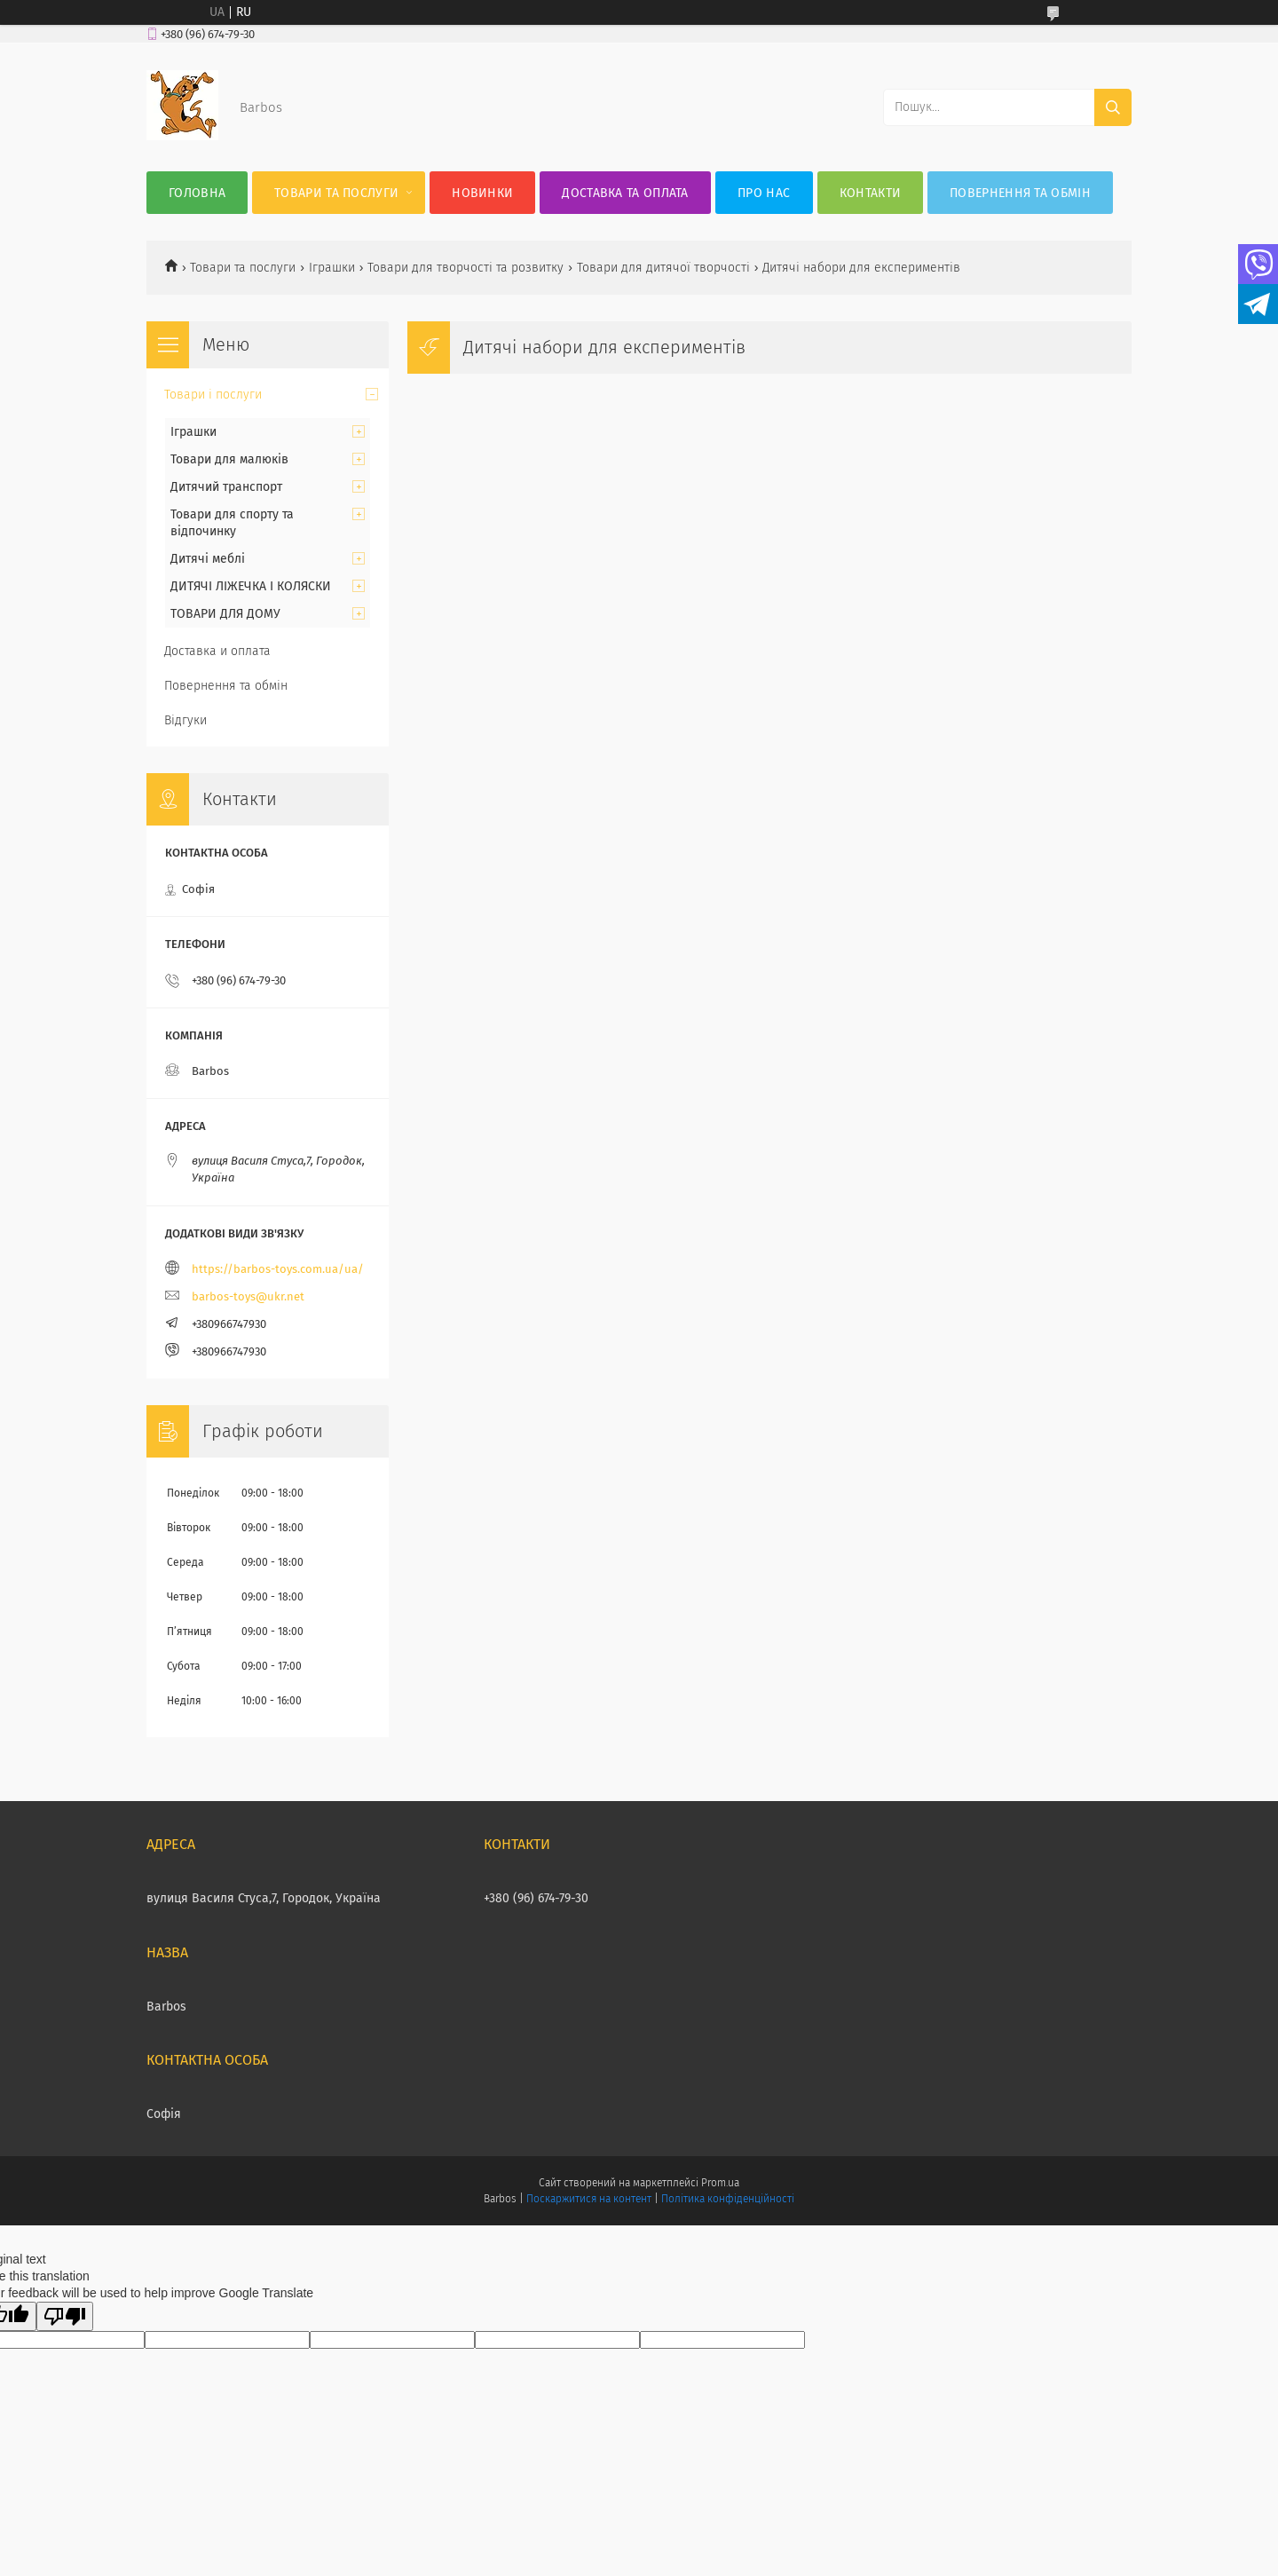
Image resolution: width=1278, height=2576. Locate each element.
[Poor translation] (64, 2316)
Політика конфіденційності (727, 2199)
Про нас (764, 193)
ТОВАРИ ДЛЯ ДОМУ (225, 613)
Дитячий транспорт (226, 486)
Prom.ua (720, 2183)
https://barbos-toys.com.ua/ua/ (278, 1269)
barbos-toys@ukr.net (248, 1296)
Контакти (870, 193)
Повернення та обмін (1020, 193)
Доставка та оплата (625, 193)
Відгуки (185, 720)
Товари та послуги (336, 193)
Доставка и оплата (217, 651)
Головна (197, 193)
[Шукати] (1113, 107)
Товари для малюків (229, 459)
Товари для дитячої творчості (663, 267)
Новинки (482, 193)
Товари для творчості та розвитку (465, 267)
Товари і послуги (213, 394)
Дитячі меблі (207, 558)
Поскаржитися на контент (588, 2199)
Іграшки (332, 267)
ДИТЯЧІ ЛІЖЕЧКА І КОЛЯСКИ (250, 586)
